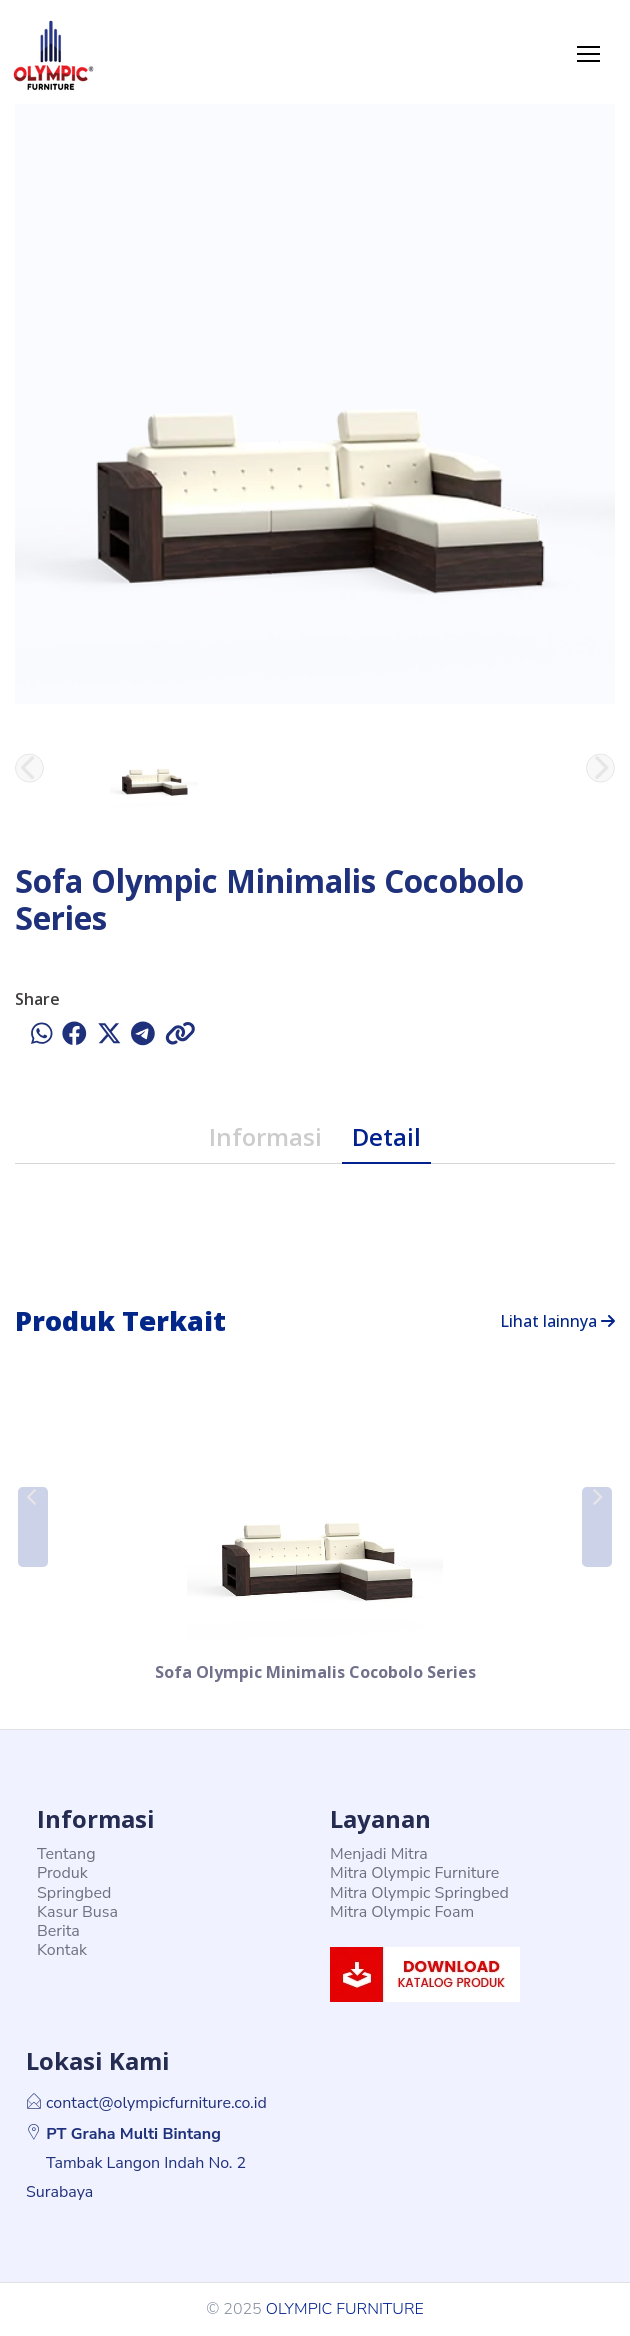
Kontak (62, 1950)
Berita (58, 1931)
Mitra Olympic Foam (402, 1912)
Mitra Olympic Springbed (419, 1893)
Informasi (265, 1136)
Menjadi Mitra (379, 1854)
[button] (33, 1527)
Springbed (74, 1893)
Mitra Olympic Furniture (414, 1873)
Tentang (66, 1854)
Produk (62, 1873)
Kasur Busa (77, 1912)
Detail (386, 1136)
